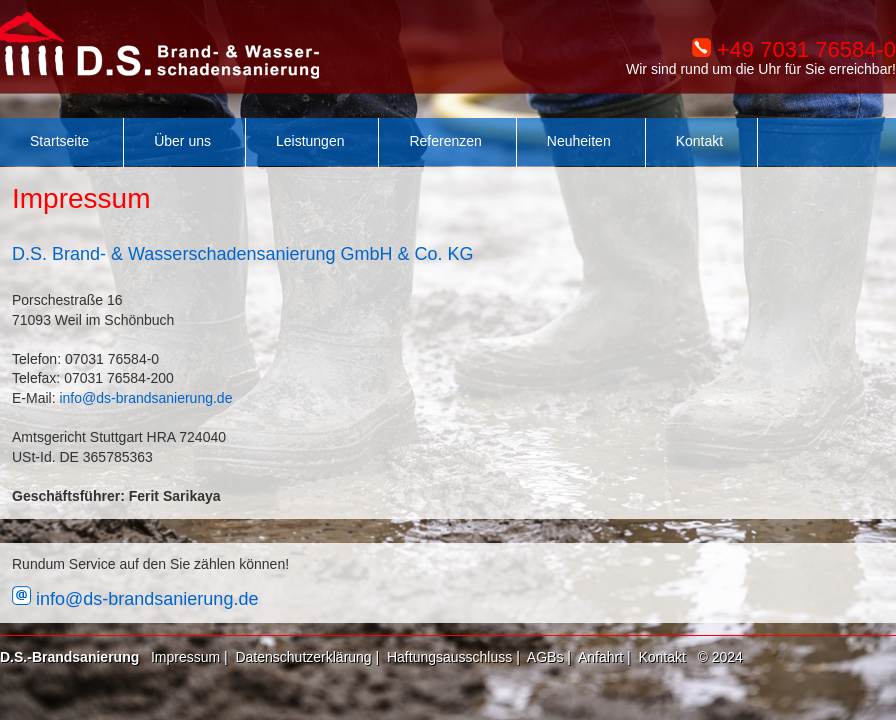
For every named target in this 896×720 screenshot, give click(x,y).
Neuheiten (579, 141)
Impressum (185, 657)
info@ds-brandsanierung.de (145, 398)
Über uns (182, 141)
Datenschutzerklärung (303, 657)
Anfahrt (600, 657)
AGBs (545, 657)
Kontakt (699, 141)
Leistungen (310, 141)
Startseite (59, 141)
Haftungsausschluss (449, 657)
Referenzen (445, 141)
